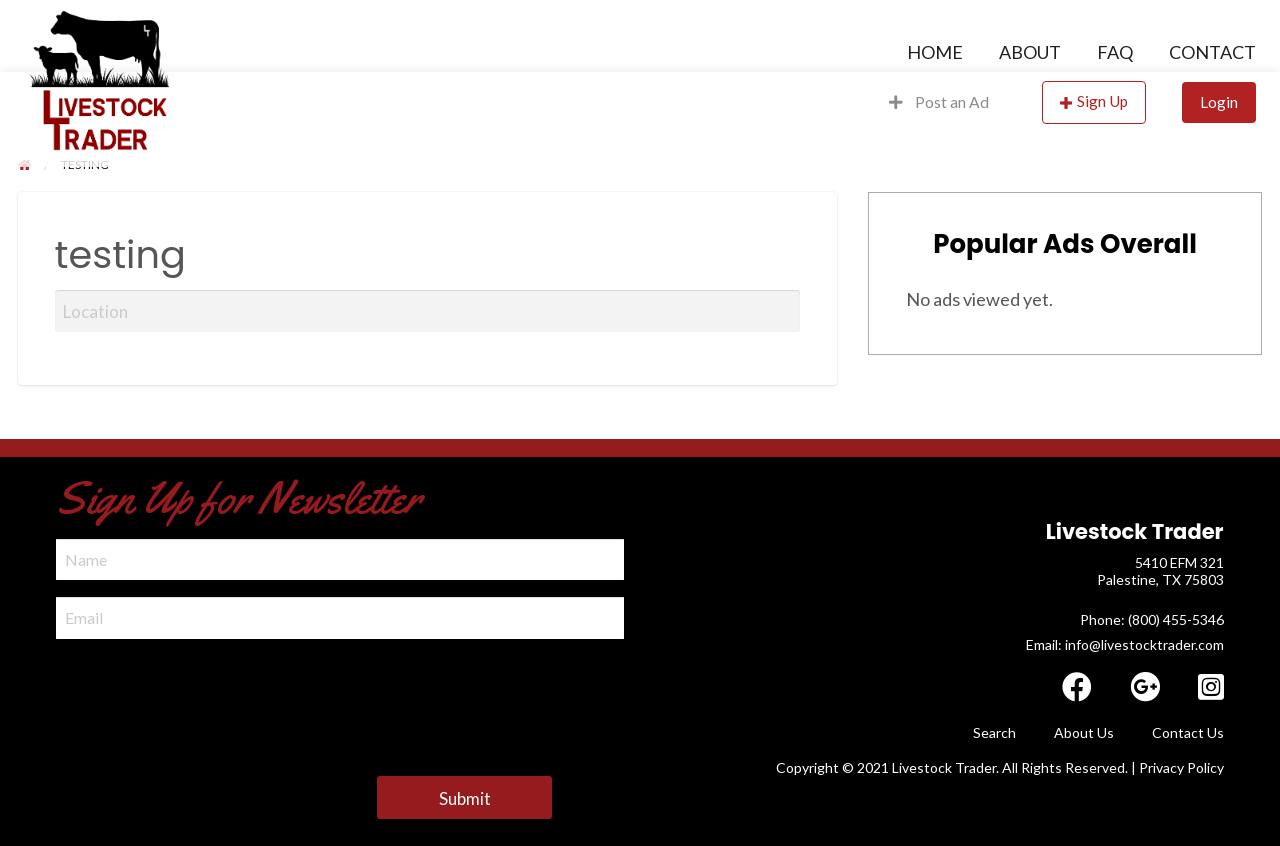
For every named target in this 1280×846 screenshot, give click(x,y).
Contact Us (1188, 732)
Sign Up (1102, 101)
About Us (1084, 732)
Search (994, 732)
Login (1219, 102)
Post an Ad (939, 102)
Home (935, 52)
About (1030, 52)
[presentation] (208, 695)
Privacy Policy (1181, 767)
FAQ (1115, 52)
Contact (1212, 52)
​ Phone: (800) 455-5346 (1150, 619)
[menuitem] (935, 52)
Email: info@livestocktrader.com (1125, 644)
